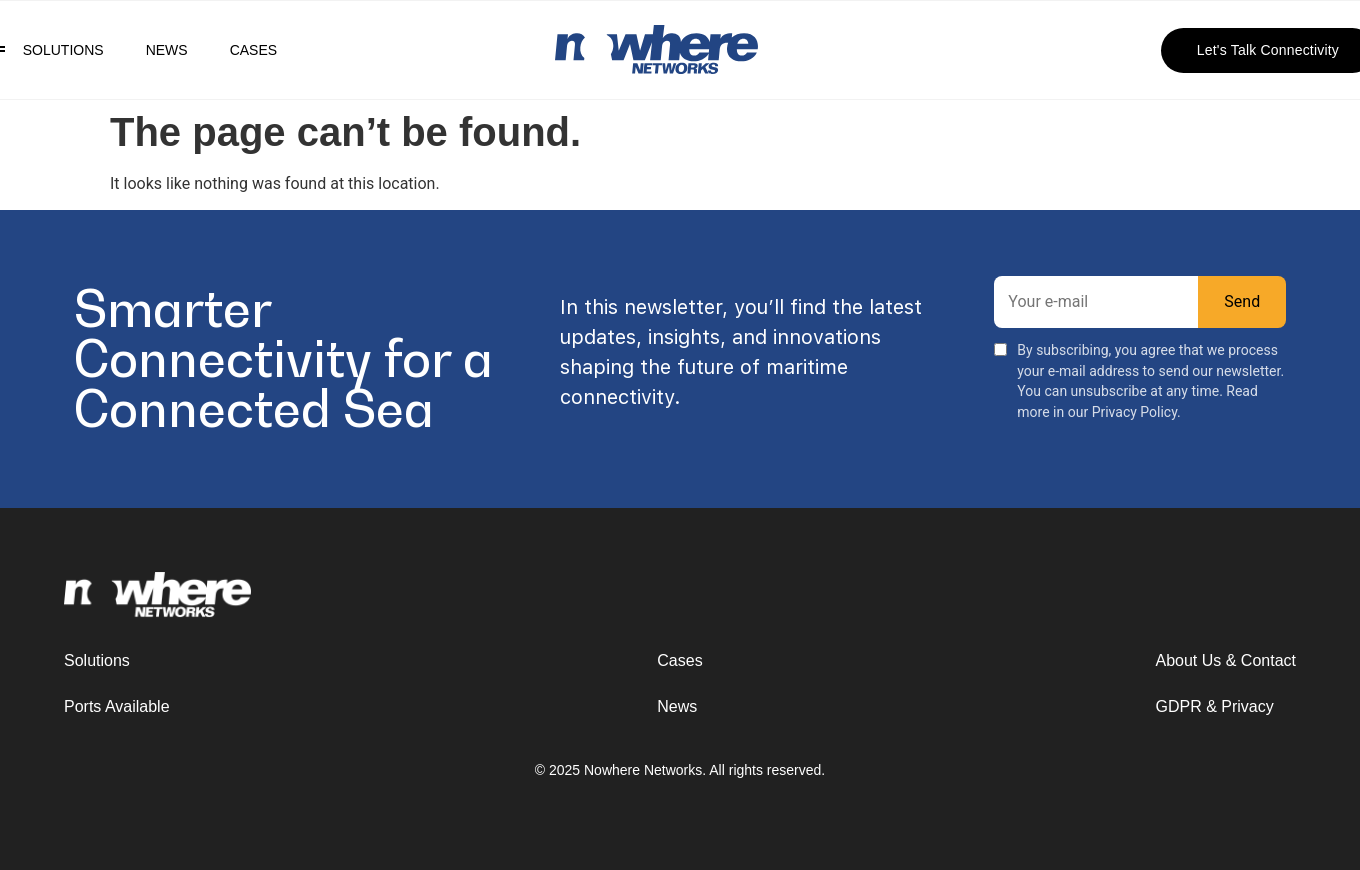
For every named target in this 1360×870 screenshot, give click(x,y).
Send (1242, 301)
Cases (253, 50)
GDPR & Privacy (1214, 706)
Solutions (63, 50)
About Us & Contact (1225, 660)
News (167, 50)
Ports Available (117, 706)
